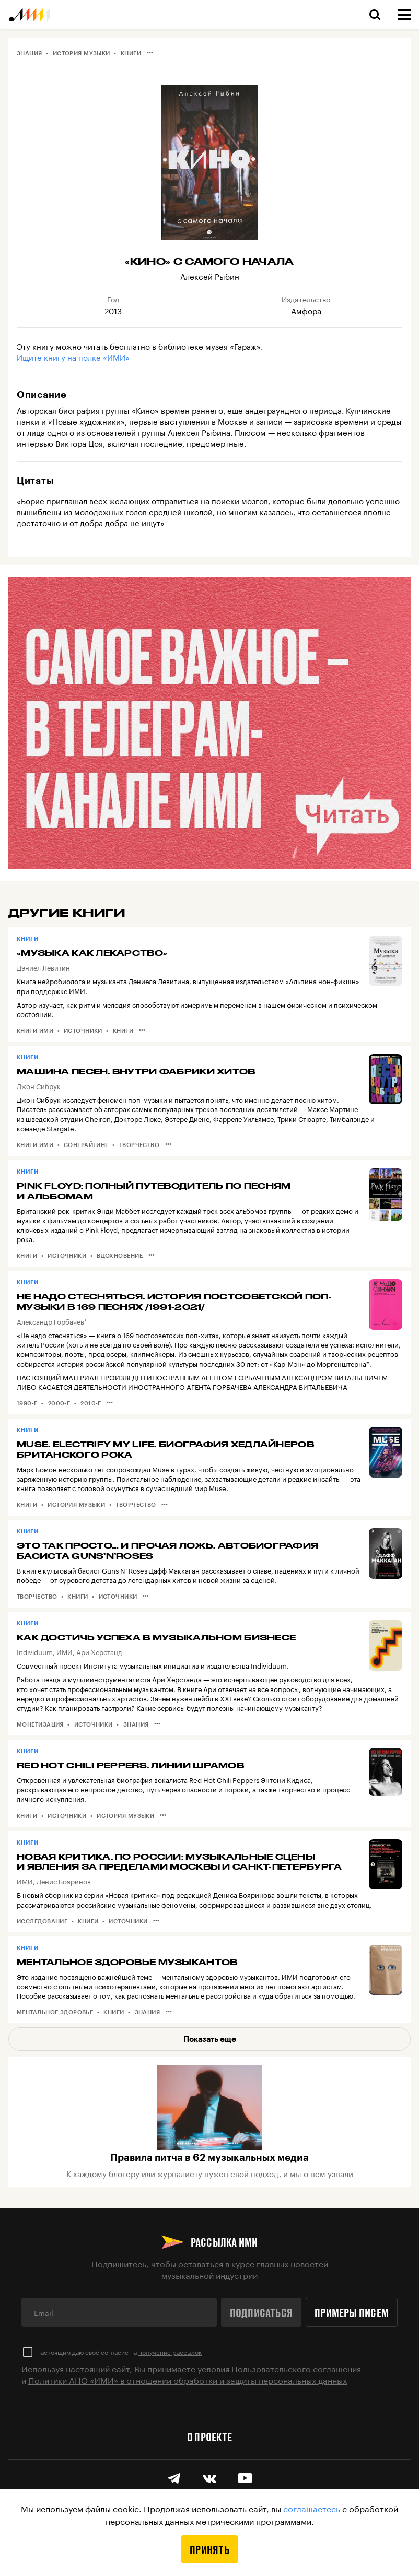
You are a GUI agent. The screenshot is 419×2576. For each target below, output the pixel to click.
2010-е (90, 1403)
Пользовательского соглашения (296, 2367)
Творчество (139, 1145)
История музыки (81, 53)
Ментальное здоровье (55, 2012)
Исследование (42, 1921)
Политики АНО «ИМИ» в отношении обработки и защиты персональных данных (187, 2379)
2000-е (59, 1403)
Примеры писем (352, 2312)
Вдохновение (120, 1255)
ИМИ (64, 1651)
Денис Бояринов (64, 1880)
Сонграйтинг (86, 1145)
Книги (131, 53)
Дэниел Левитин (43, 967)
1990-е (27, 1403)
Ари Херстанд (99, 1651)
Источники (83, 1030)
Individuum (35, 1651)
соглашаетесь (311, 2507)
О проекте (209, 2436)
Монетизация (40, 1724)
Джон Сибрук (39, 1085)
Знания (29, 53)
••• (150, 52)
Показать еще (209, 2038)
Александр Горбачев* (52, 1321)
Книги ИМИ (35, 1030)
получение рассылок (170, 2351)
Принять (209, 2549)
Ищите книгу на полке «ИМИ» (73, 356)
